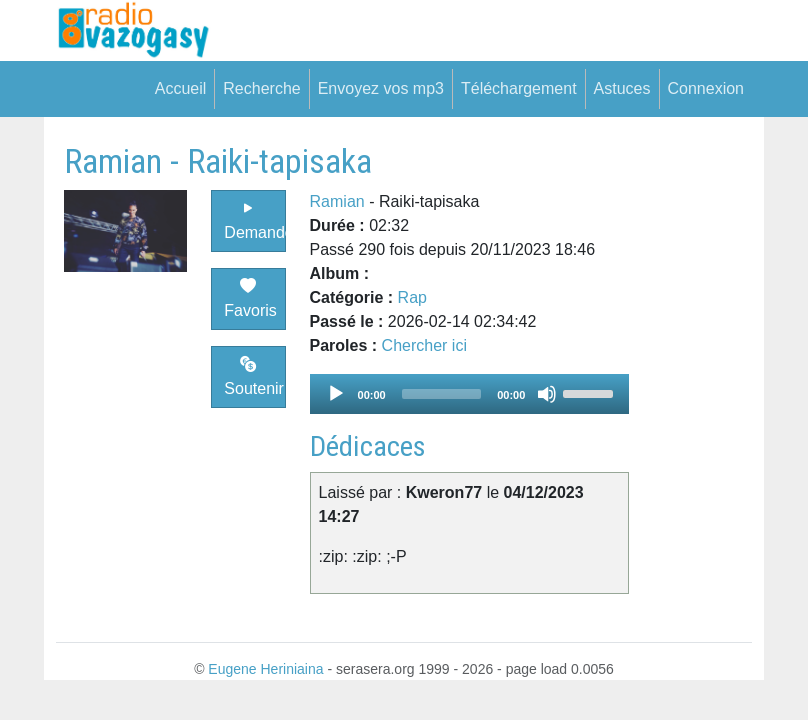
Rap (412, 297)
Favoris (250, 298)
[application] (470, 394)
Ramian (337, 201)
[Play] (336, 394)
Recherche (261, 88)
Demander (254, 220)
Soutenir (254, 376)
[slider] (442, 394)
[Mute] (547, 394)
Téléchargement (519, 88)
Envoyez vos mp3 (381, 88)
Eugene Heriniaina (265, 669)
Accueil (181, 88)
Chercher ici (424, 345)
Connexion (706, 88)
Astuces (622, 88)
